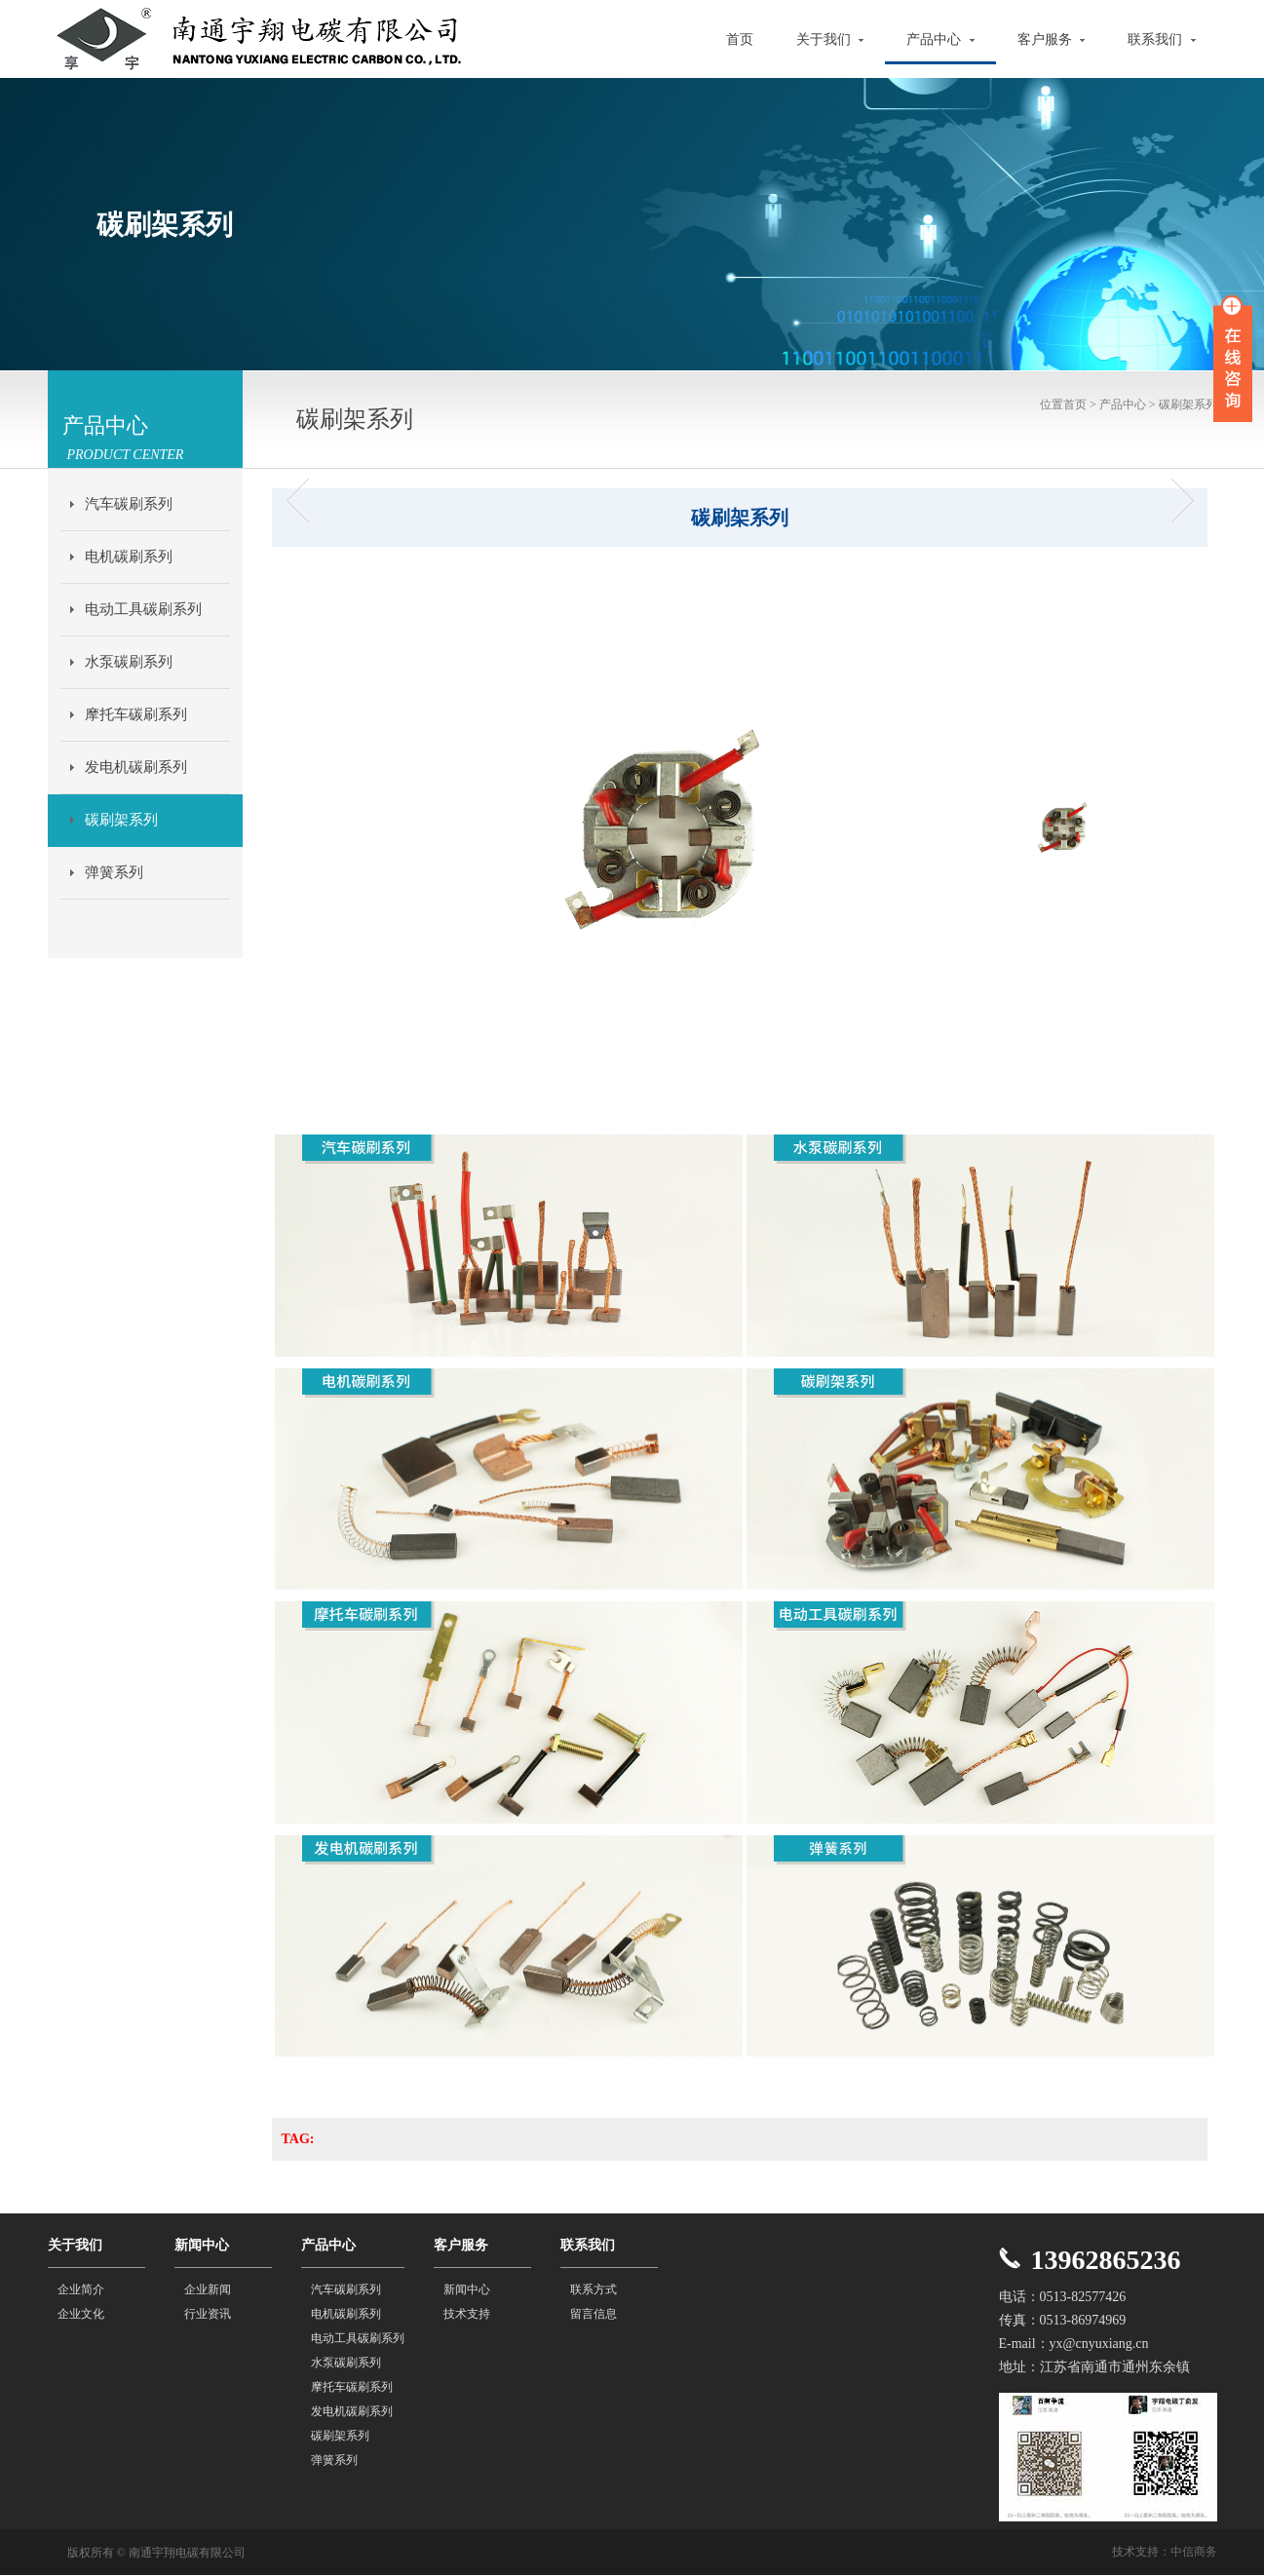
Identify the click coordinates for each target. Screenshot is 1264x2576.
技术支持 (466, 2314)
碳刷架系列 (121, 819)
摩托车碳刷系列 (136, 714)
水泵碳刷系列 (128, 662)
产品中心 (940, 39)
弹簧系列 (114, 872)
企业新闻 (207, 2289)
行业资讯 (207, 2314)
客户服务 (1051, 39)
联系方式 (593, 2289)
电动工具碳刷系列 (143, 609)
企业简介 (80, 2289)
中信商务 (1193, 2551)
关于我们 (830, 39)
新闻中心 (466, 2289)
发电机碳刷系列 (136, 767)
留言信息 (593, 2314)
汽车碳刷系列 (128, 504)
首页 (739, 39)
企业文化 (80, 2314)
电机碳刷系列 (128, 556)
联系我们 (1162, 39)
